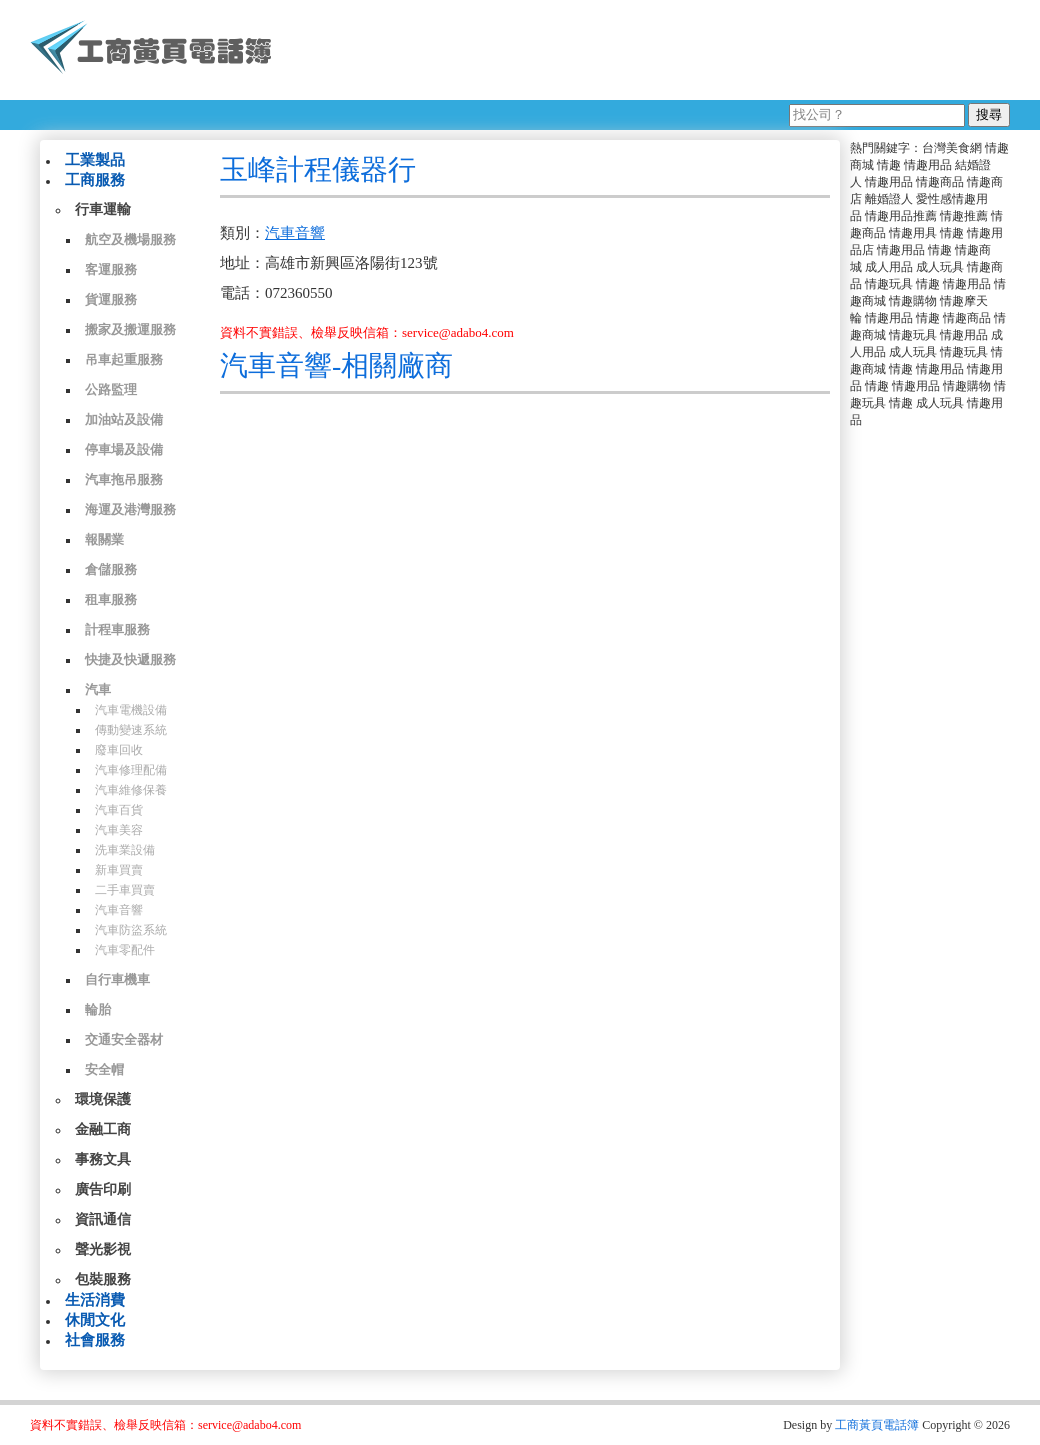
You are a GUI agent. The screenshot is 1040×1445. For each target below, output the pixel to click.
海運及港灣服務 (130, 509)
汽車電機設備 (131, 710)
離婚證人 (889, 199)
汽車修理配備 (131, 770)
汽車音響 (119, 910)
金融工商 (103, 1129)
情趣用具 (913, 233)
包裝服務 (103, 1279)
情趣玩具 (889, 284)
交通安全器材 (124, 1039)
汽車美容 (119, 830)
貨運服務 (111, 299)
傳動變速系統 (131, 730)
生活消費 (95, 1300)
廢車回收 (119, 750)
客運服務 (111, 269)
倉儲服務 (111, 569)
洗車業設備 (125, 850)
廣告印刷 (103, 1189)
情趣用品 (928, 165)
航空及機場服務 (130, 239)
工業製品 (95, 160)
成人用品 (889, 267)
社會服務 (95, 1340)
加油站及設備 (124, 419)
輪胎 (98, 1009)
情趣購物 (913, 301)
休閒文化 (95, 1320)
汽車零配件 (125, 950)
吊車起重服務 (124, 359)
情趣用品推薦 (901, 216)
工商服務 (95, 180)
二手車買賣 (125, 890)
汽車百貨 (119, 810)
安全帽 (104, 1069)
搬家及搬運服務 (130, 329)
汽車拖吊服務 (124, 479)
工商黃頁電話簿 (877, 1425)
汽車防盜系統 (131, 930)
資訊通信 (103, 1219)
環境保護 (103, 1099)
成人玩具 (940, 267)
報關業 (104, 539)
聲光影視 (103, 1249)
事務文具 (103, 1159)
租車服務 (111, 599)
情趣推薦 (964, 216)
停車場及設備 (124, 449)
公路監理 (111, 389)
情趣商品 (940, 182)
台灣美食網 (952, 148)
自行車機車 (117, 979)
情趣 (889, 165)
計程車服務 (117, 629)
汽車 (98, 689)
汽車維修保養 (131, 790)
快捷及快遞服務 (130, 659)
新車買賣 (119, 870)
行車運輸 (103, 209)
